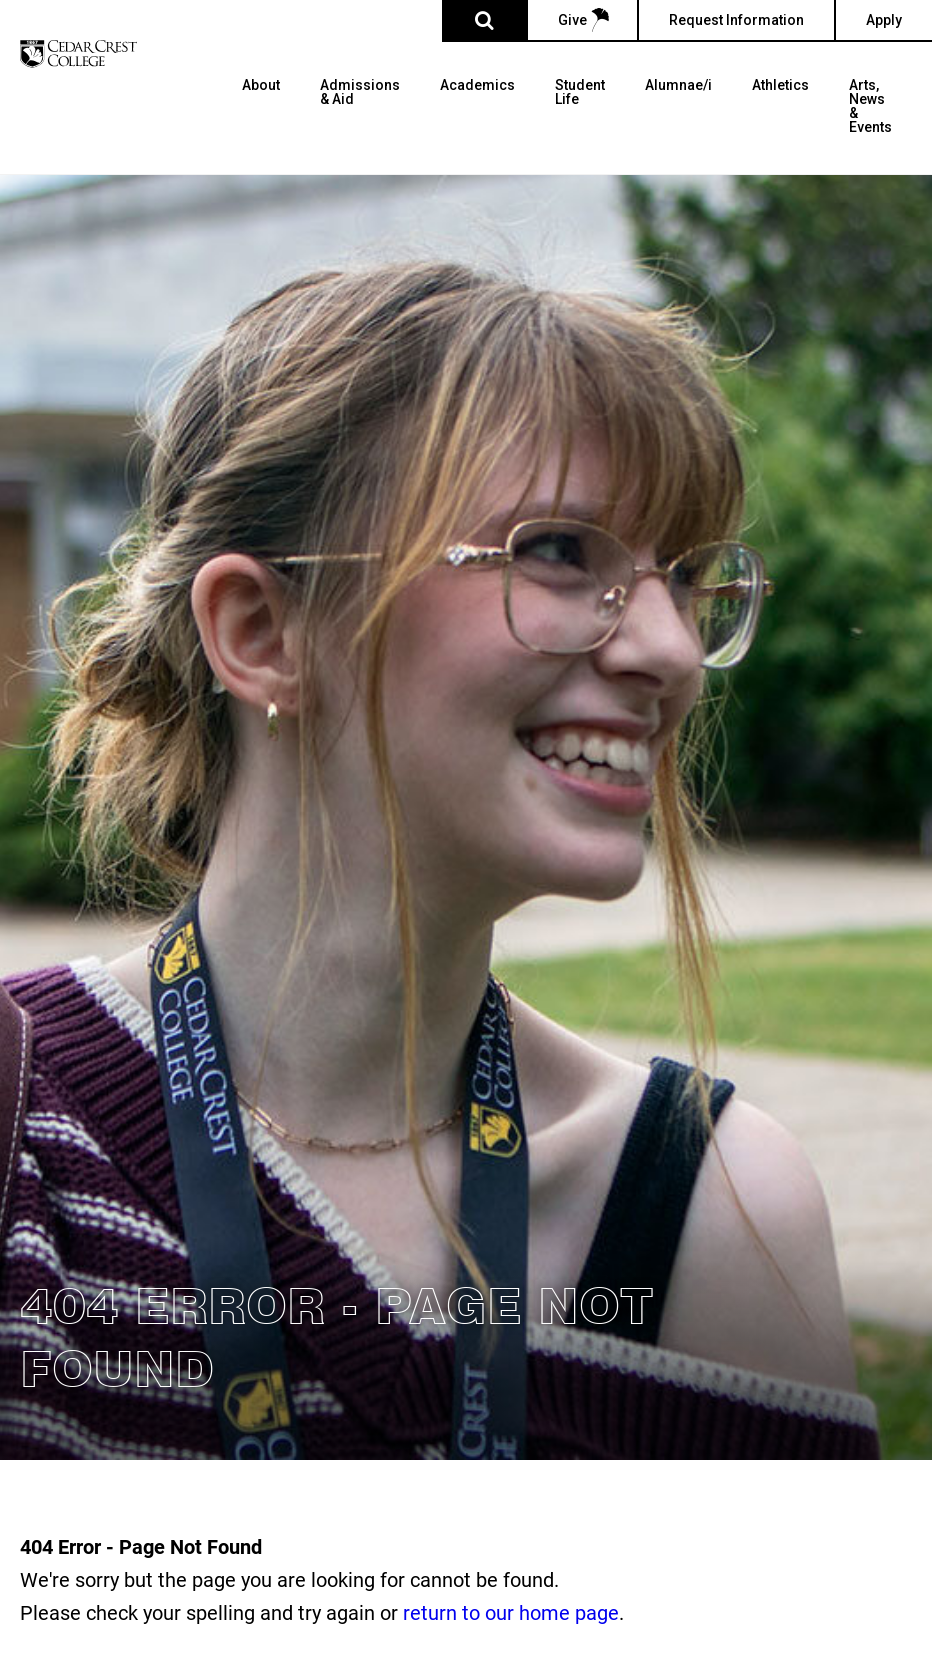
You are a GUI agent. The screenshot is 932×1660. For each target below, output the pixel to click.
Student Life (580, 92)
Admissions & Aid (360, 92)
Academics (477, 85)
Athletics (780, 85)
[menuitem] (261, 126)
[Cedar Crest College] (78, 54)
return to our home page (511, 1612)
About (261, 85)
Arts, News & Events (870, 106)
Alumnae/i (678, 85)
